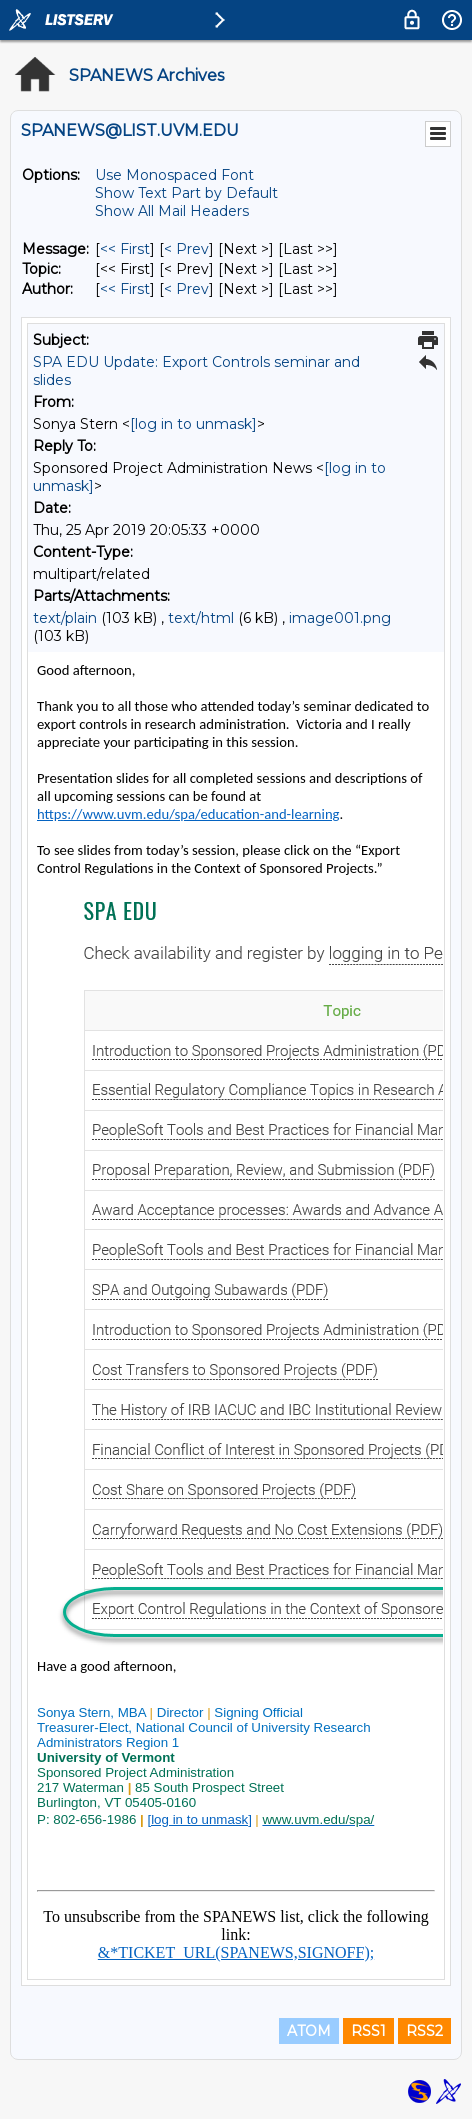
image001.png (340, 618)
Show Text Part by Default (186, 193)
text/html (201, 618)
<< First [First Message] (125, 249)
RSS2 (424, 2031)
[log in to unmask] (193, 424)
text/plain (65, 618)
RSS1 (368, 2031)
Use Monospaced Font (174, 175)
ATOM (309, 2031)
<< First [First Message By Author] (125, 289)
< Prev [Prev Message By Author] (186, 289)
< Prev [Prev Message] (186, 249)
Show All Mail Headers (172, 211)
